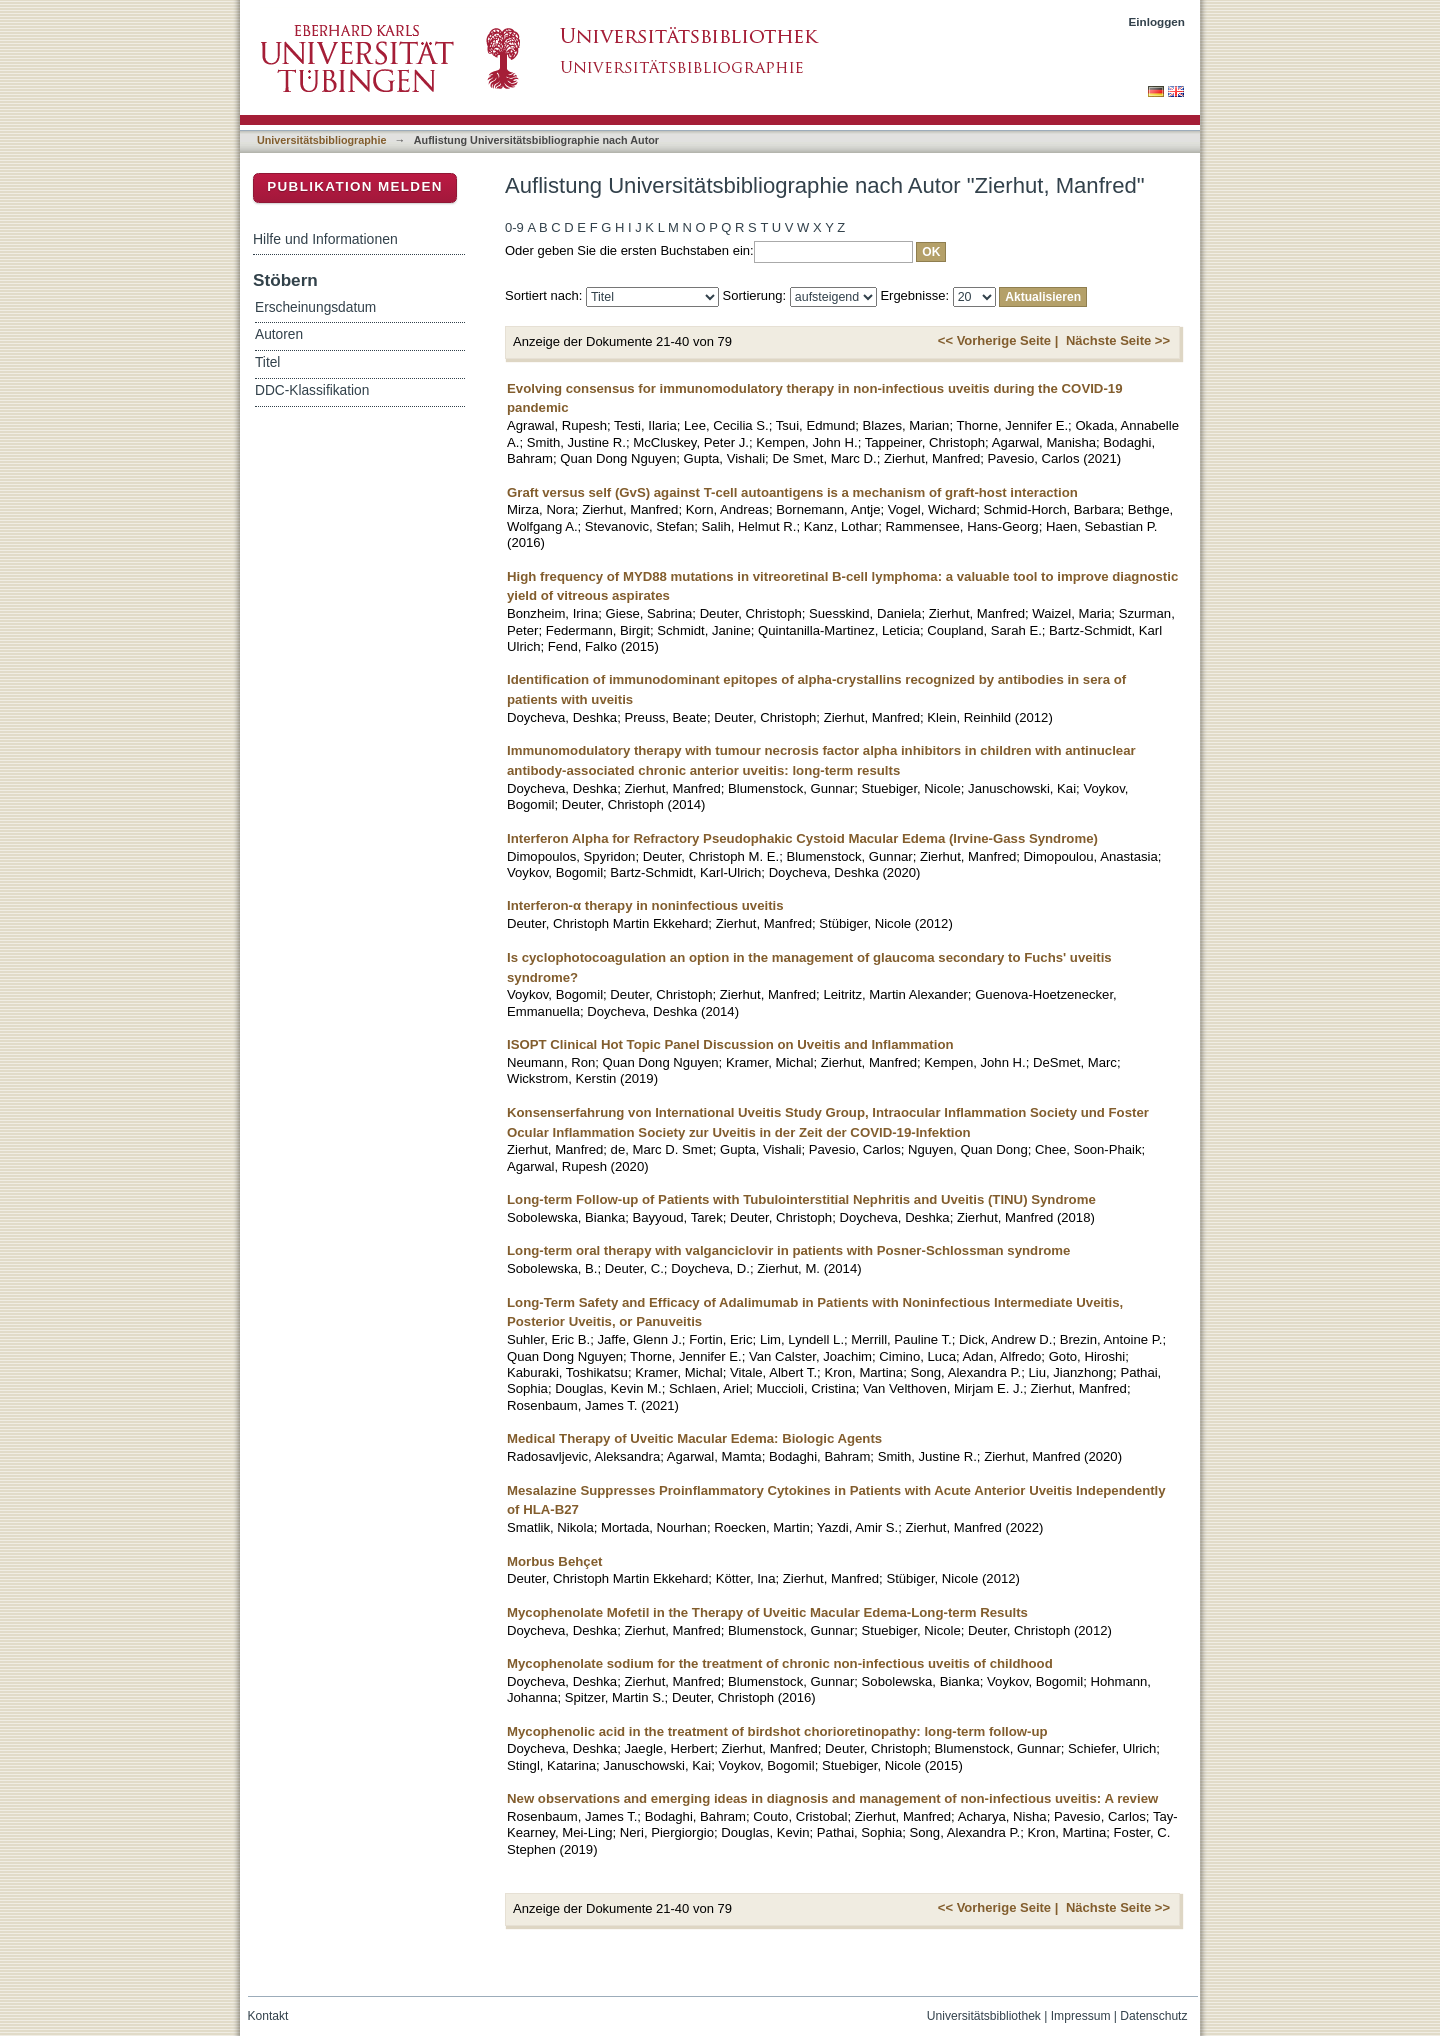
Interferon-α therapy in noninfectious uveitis (645, 905)
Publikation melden (355, 186)
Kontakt (268, 2016)
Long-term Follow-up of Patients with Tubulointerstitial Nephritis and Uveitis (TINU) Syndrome (801, 1199)
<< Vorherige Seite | (998, 340)
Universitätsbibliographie (321, 140)
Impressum (1081, 2016)
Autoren (279, 334)
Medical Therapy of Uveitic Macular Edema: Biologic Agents (694, 1438)
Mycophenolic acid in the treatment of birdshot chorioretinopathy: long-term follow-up (777, 1731)
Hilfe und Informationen (325, 239)
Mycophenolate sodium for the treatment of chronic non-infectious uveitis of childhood (780, 1663)
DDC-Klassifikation (312, 390)
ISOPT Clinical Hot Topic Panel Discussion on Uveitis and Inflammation (730, 1044)
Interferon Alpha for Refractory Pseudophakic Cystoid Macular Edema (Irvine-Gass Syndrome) (802, 838)
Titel (267, 362)
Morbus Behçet (554, 1561)
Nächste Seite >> (1118, 340)
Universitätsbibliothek (984, 2016)
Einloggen (1157, 21)
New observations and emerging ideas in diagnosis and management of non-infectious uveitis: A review (832, 1798)
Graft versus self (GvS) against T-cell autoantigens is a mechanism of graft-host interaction (792, 492)
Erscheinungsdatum (315, 307)
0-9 (514, 227)
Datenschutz (1153, 2016)
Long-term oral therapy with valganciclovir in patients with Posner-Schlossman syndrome (788, 1250)
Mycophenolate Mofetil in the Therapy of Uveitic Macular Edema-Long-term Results (767, 1612)
